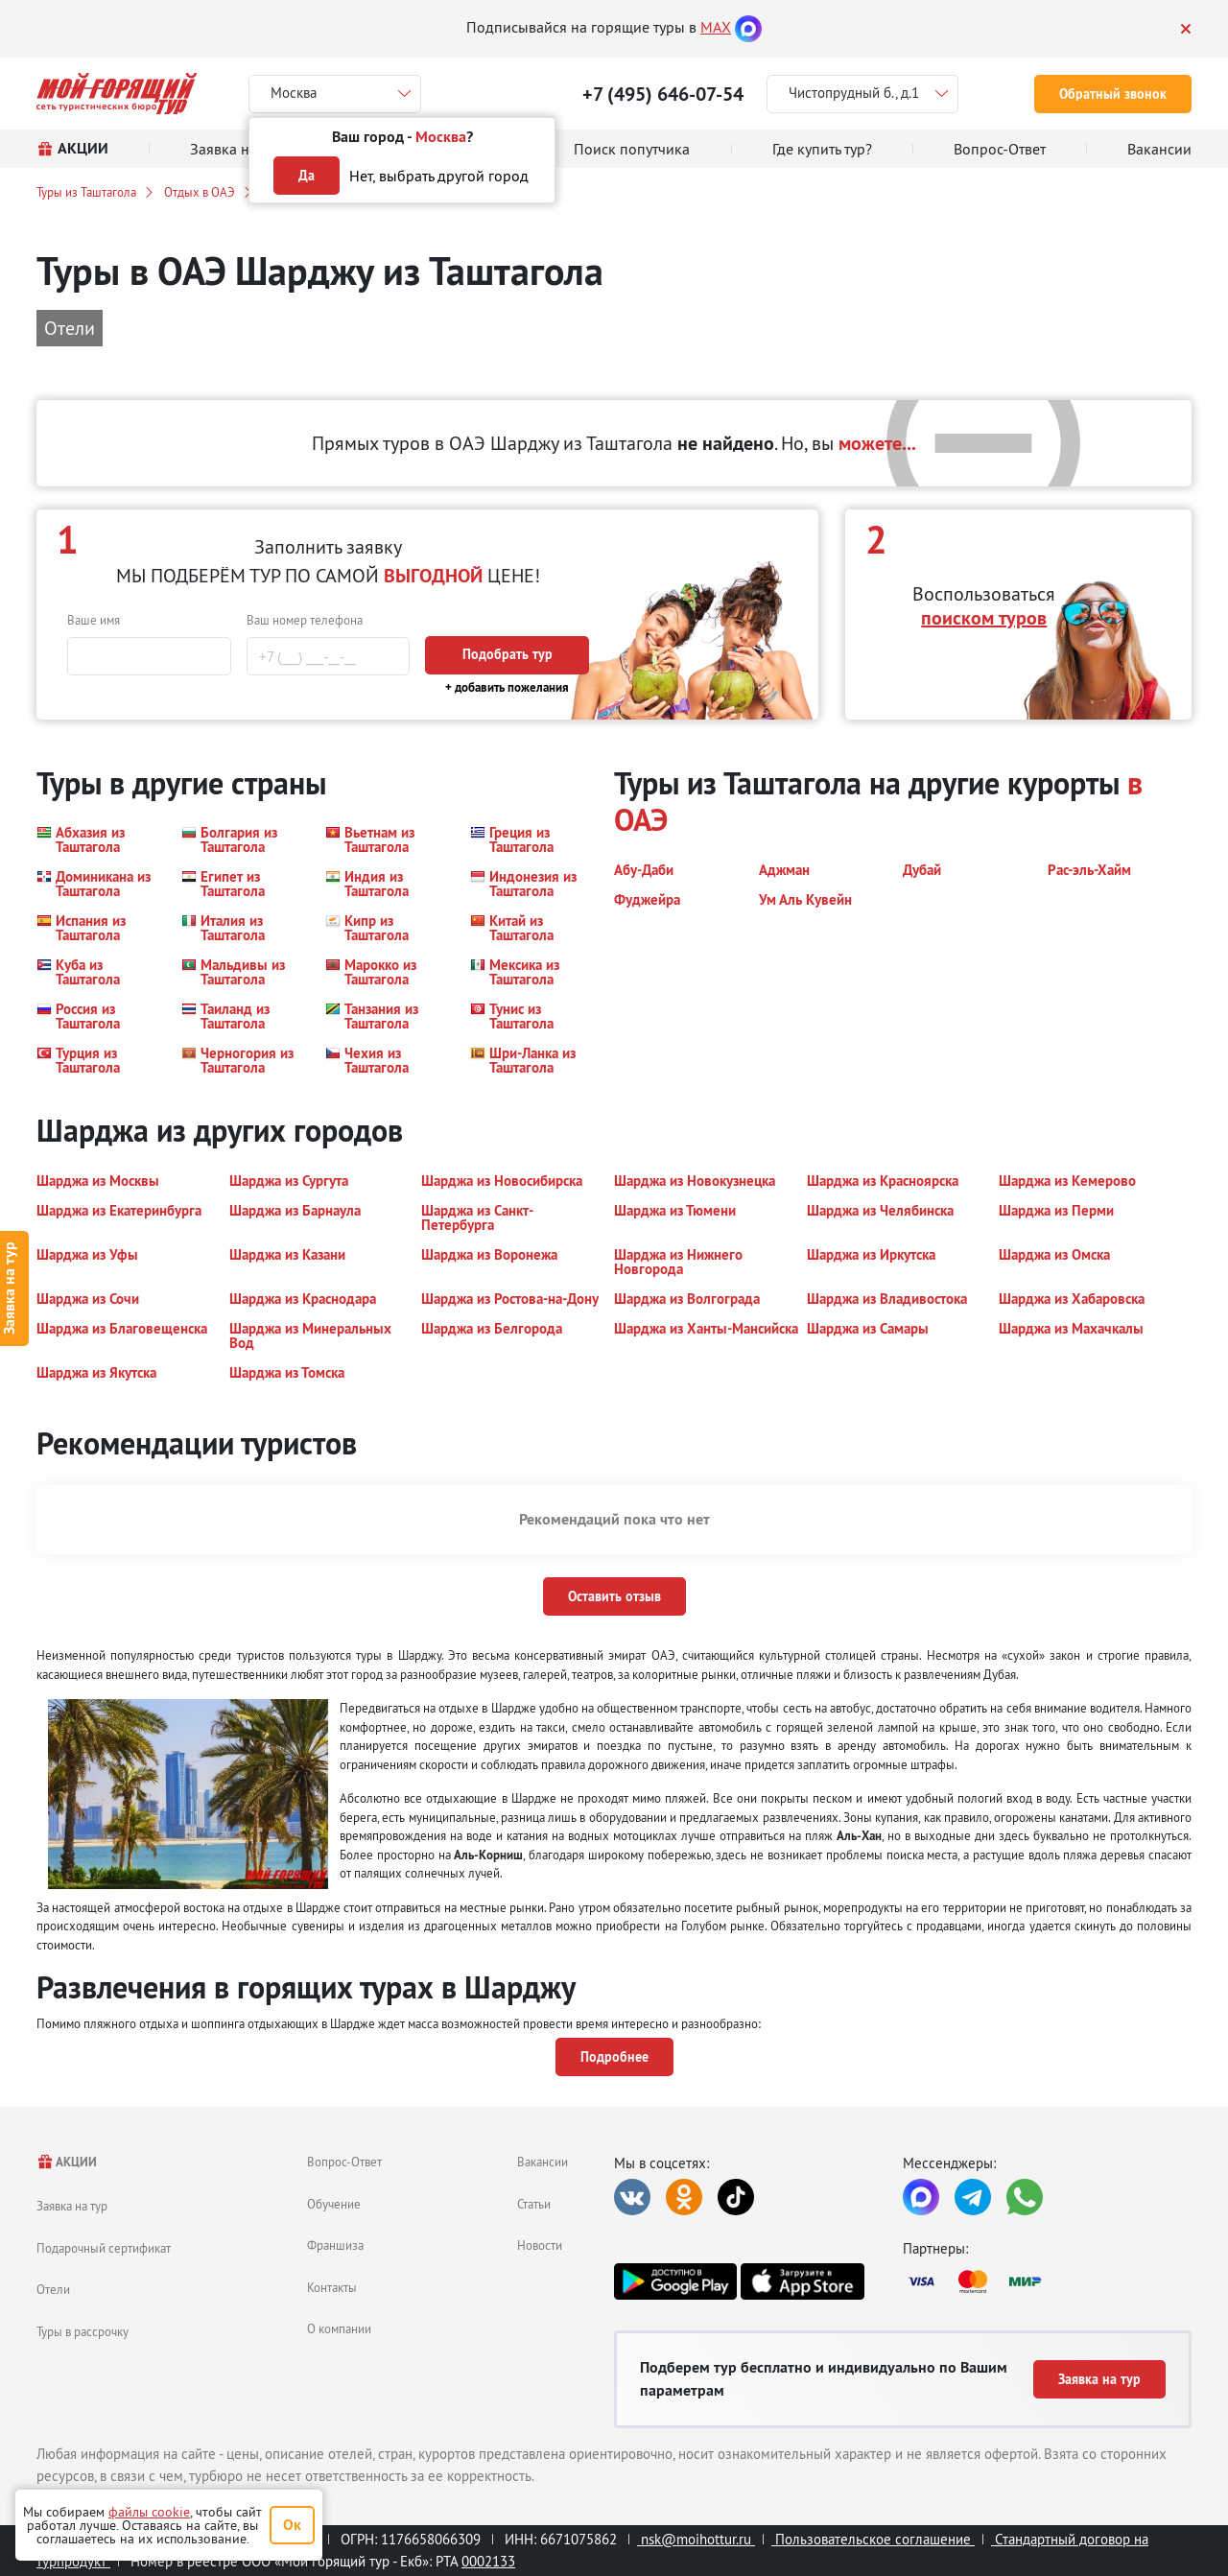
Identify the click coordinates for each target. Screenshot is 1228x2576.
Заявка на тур (71, 2205)
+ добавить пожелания (507, 687)
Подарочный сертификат (103, 2248)
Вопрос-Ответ (344, 2161)
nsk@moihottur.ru (696, 2539)
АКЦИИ (66, 2162)
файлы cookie (149, 2511)
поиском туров (984, 617)
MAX (715, 26)
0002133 (488, 2561)
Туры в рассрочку (82, 2331)
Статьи (534, 2203)
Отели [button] (69, 328)
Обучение (334, 2203)
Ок (292, 2525)
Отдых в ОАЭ (199, 192)
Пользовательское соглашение (873, 2539)
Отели (53, 2289)
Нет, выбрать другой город (439, 175)
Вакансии (542, 2161)
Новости (539, 2245)
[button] (97, 839)
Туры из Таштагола (86, 192)
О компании (339, 2328)
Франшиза (335, 2245)
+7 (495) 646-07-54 (663, 94)
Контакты (332, 2287)
